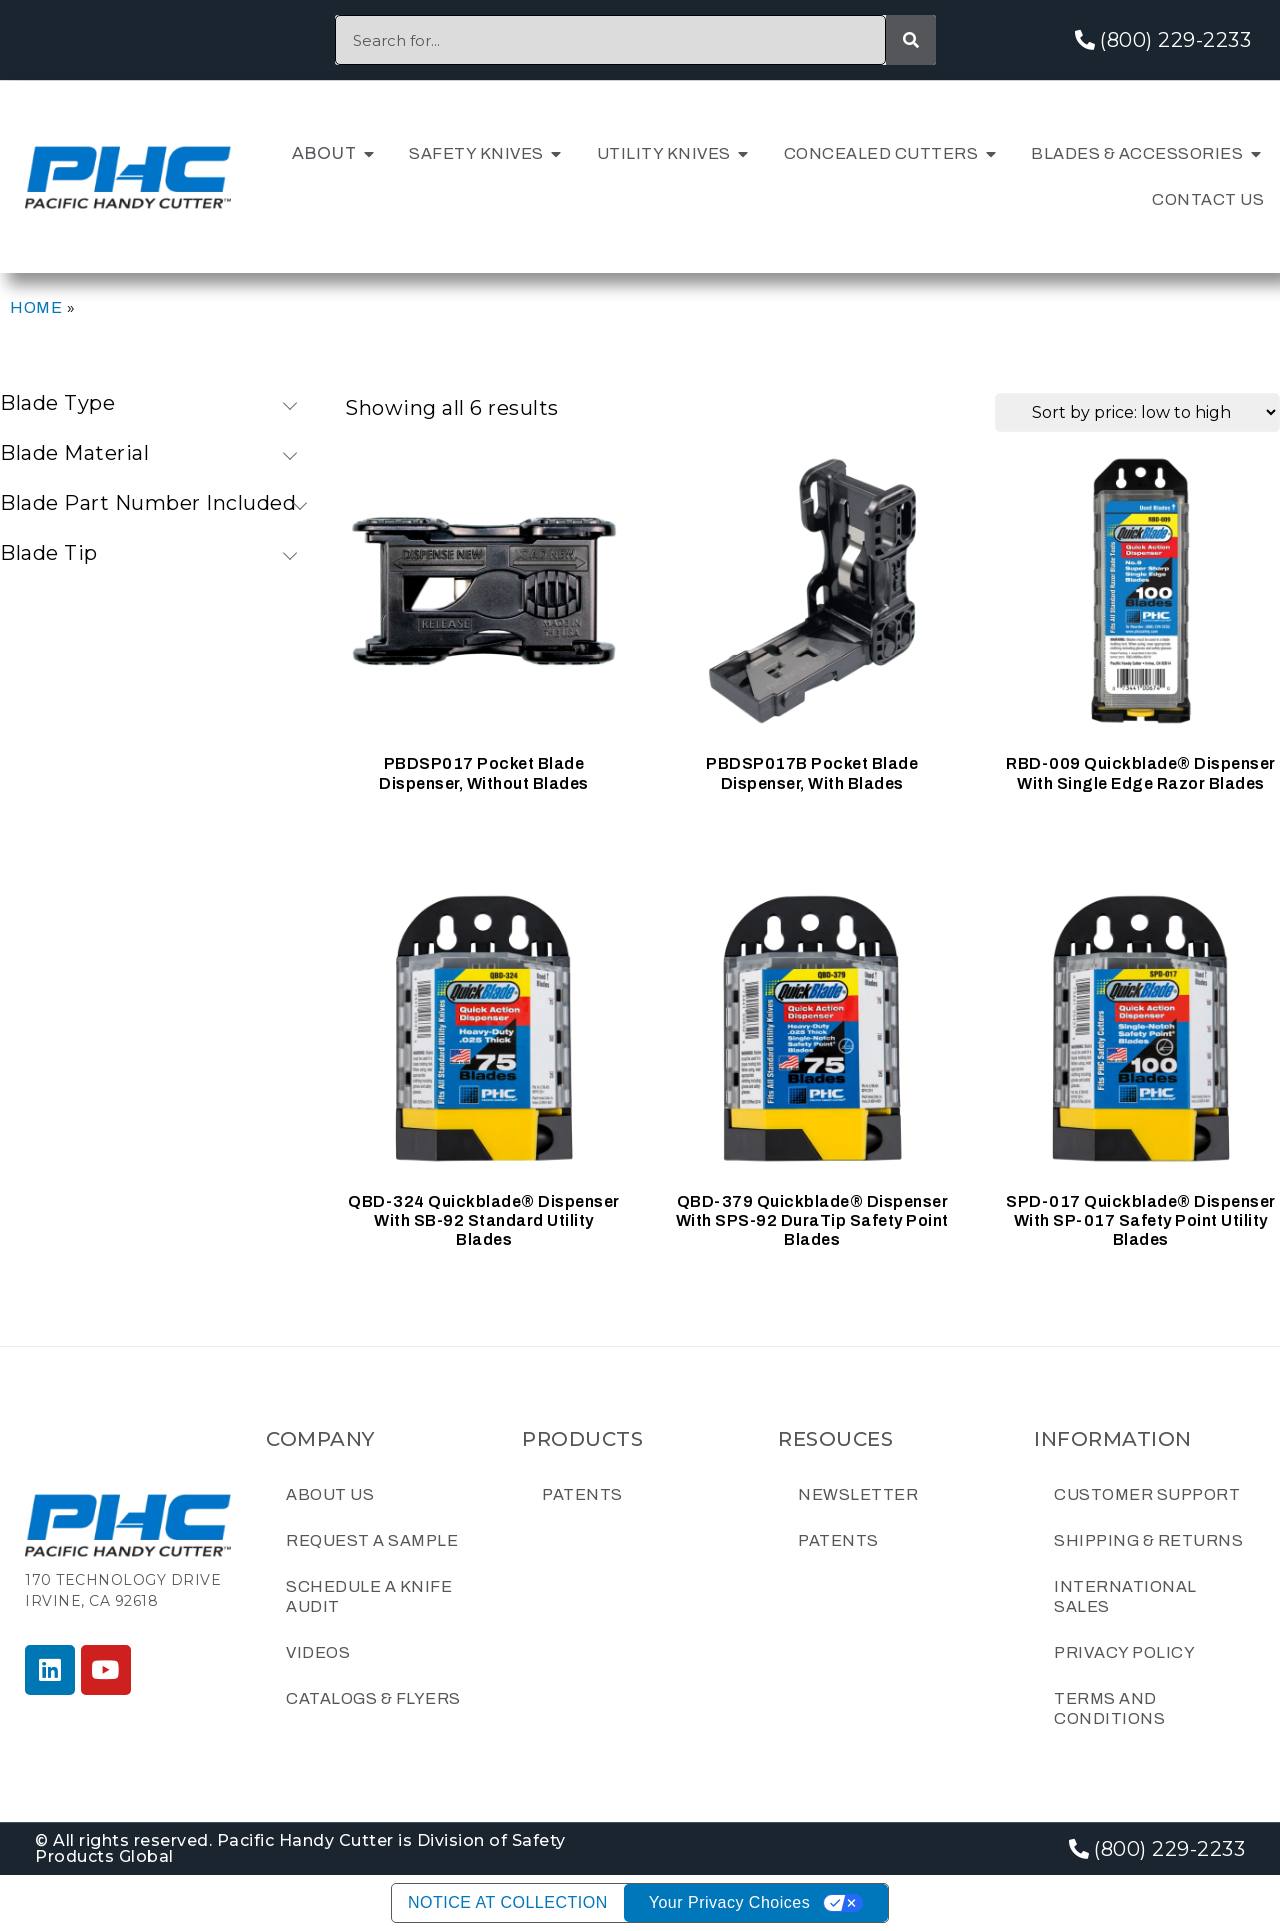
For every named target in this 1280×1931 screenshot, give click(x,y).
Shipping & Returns (1148, 1540)
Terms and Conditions (1109, 1708)
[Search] (911, 40)
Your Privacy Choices (729, 1902)
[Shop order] (1137, 412)
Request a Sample (372, 1540)
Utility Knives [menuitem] (664, 153)
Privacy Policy (1124, 1652)
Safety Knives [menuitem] (476, 153)
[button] (369, 154)
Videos (318, 1652)
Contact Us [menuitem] (1208, 199)
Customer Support (1147, 1494)
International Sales (1125, 1596)
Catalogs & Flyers (373, 1698)
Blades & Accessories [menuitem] (1137, 153)
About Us (330, 1494)
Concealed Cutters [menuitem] (881, 153)
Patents (582, 1494)
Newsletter (858, 1494)
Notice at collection (508, 1902)
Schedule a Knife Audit (369, 1596)
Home (36, 307)
